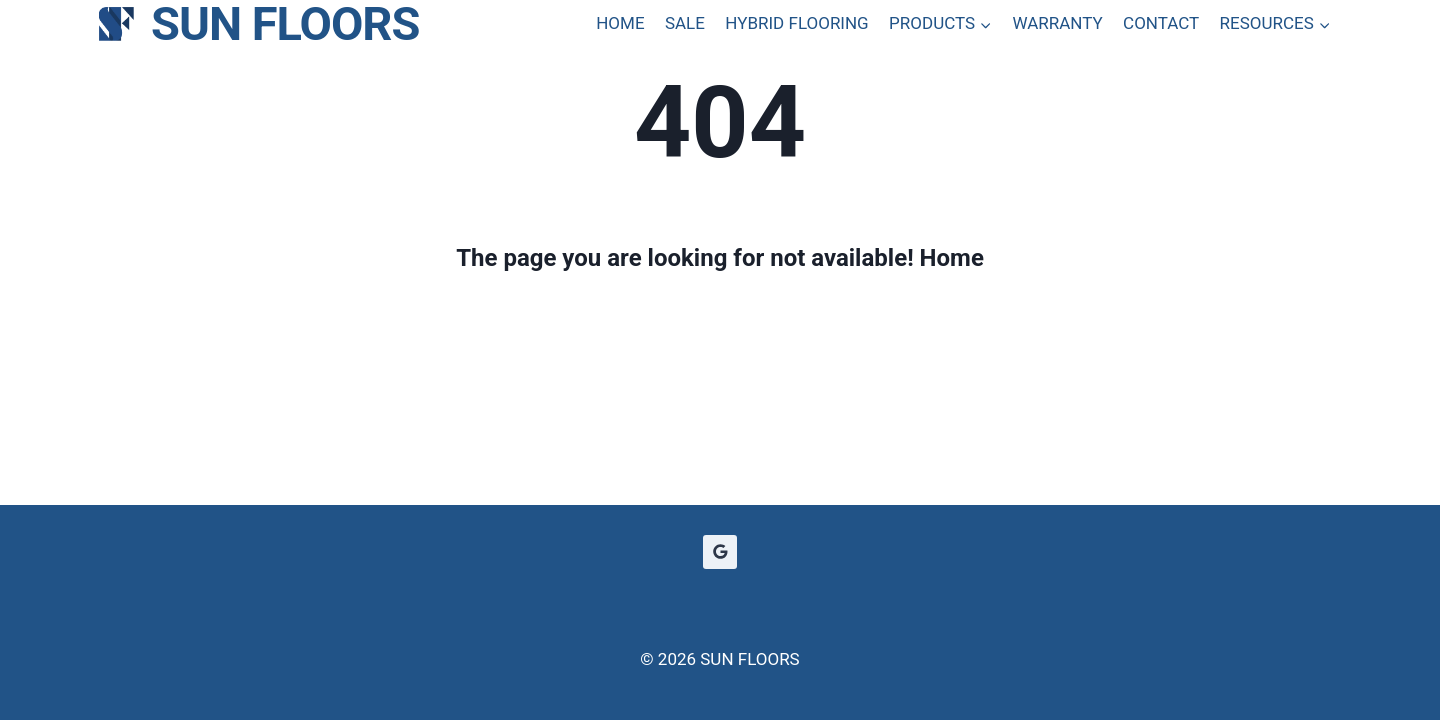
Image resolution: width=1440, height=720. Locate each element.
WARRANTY (1057, 23)
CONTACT (1161, 23)
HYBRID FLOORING (796, 23)
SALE (685, 23)
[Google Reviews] (720, 552)
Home (952, 258)
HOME (620, 23)
